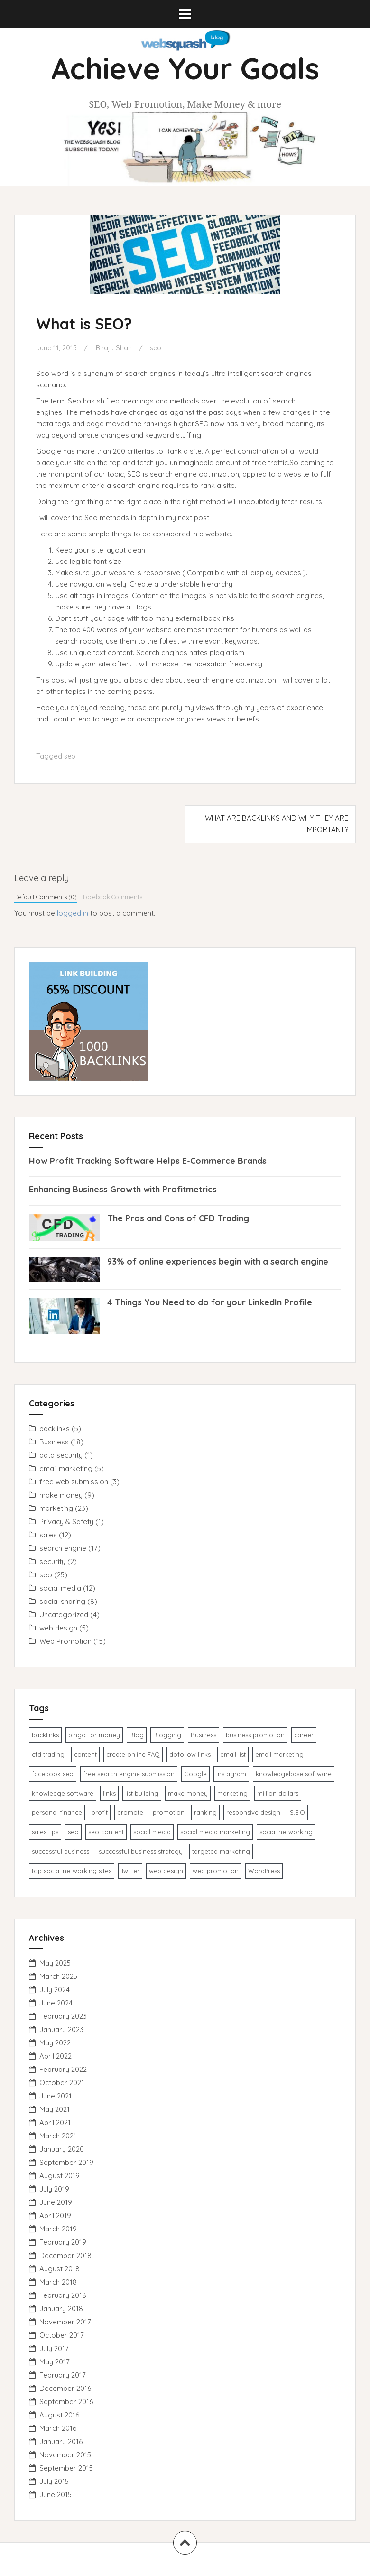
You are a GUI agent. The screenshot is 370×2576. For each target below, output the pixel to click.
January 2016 (61, 2441)
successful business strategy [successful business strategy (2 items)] (141, 1851)
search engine (62, 1548)
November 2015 (65, 2454)
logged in (72, 913)
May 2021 (54, 2109)
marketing (56, 1508)
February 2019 (62, 2242)
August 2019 (59, 2175)
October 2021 (61, 2082)
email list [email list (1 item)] (233, 1754)
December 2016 (65, 2388)
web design (58, 1627)
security (52, 1561)
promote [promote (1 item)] (130, 1812)
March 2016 (57, 2428)
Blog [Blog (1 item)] (137, 1735)
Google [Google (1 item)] (195, 1774)
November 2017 (65, 2321)
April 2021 (55, 2122)
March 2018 (58, 2281)
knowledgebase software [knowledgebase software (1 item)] (294, 1774)
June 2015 (55, 2494)
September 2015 (66, 2468)
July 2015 (54, 2481)
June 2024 (56, 2002)
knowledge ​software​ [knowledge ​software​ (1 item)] (62, 1793)
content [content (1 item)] (85, 1754)
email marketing (65, 1468)
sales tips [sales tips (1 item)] (45, 1832)
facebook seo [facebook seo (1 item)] (53, 1774)
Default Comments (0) (45, 896)
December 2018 (65, 2255)
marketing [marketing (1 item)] (232, 1793)
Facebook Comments (112, 896)
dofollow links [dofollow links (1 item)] (190, 1754)
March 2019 (58, 2228)
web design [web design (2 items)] (166, 1870)
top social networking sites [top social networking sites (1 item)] (71, 1870)
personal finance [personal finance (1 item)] (57, 1812)
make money (61, 1494)
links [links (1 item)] (109, 1793)
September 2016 (66, 2401)
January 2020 (61, 2149)
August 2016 (59, 2414)
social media (60, 1587)
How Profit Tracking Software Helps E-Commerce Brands (148, 1160)
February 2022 (63, 2069)
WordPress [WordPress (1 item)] (264, 1870)
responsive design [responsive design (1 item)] (253, 1812)
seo (157, 347)
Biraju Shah (114, 347)
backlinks (54, 1428)
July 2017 (54, 2348)
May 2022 (55, 2042)
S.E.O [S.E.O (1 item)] (297, 1812)
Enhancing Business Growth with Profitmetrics (123, 1189)
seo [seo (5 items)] (73, 1832)
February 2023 (63, 2016)
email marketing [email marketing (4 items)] (279, 1754)
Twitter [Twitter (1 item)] (130, 1870)
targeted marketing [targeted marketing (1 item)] (221, 1851)
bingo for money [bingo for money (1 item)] (94, 1735)
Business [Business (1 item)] (203, 1735)
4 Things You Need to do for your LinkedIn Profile (209, 1302)
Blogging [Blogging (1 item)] (167, 1735)
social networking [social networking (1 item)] (286, 1832)
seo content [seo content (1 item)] (106, 1832)
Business (54, 1441)
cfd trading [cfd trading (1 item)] (48, 1754)
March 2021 (57, 2135)
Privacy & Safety (66, 1521)
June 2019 (55, 2202)
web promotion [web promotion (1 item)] (216, 1870)
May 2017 (54, 2361)
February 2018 (62, 2295)
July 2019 (54, 2188)
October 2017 (61, 2335)
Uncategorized (63, 1614)
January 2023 (61, 2029)
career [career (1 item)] (304, 1735)
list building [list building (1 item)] (141, 1793)
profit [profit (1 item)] (100, 1812)
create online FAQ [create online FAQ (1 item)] (133, 1754)
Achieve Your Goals (185, 68)
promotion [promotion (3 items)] (169, 1812)
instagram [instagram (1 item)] (231, 1774)
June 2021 (55, 2095)
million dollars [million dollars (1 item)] (277, 1793)
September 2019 (66, 2162)
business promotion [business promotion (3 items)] (255, 1735)
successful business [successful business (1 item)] (60, 1851)
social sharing (62, 1601)
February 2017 (62, 2374)
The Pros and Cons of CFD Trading (178, 1218)
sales (48, 1534)
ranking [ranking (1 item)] (205, 1812)
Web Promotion (65, 1641)
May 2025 (55, 1962)
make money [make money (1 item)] (188, 1793)
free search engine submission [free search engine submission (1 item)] (129, 1774)
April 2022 (55, 2056)
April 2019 (55, 2215)
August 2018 (59, 2268)
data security (61, 1455)
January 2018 (61, 2308)
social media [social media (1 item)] (152, 1832)
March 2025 (58, 1976)
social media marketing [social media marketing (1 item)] (215, 1832)
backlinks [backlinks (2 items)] (45, 1735)
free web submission (73, 1481)
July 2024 (54, 1989)
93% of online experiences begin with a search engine (217, 1261)
